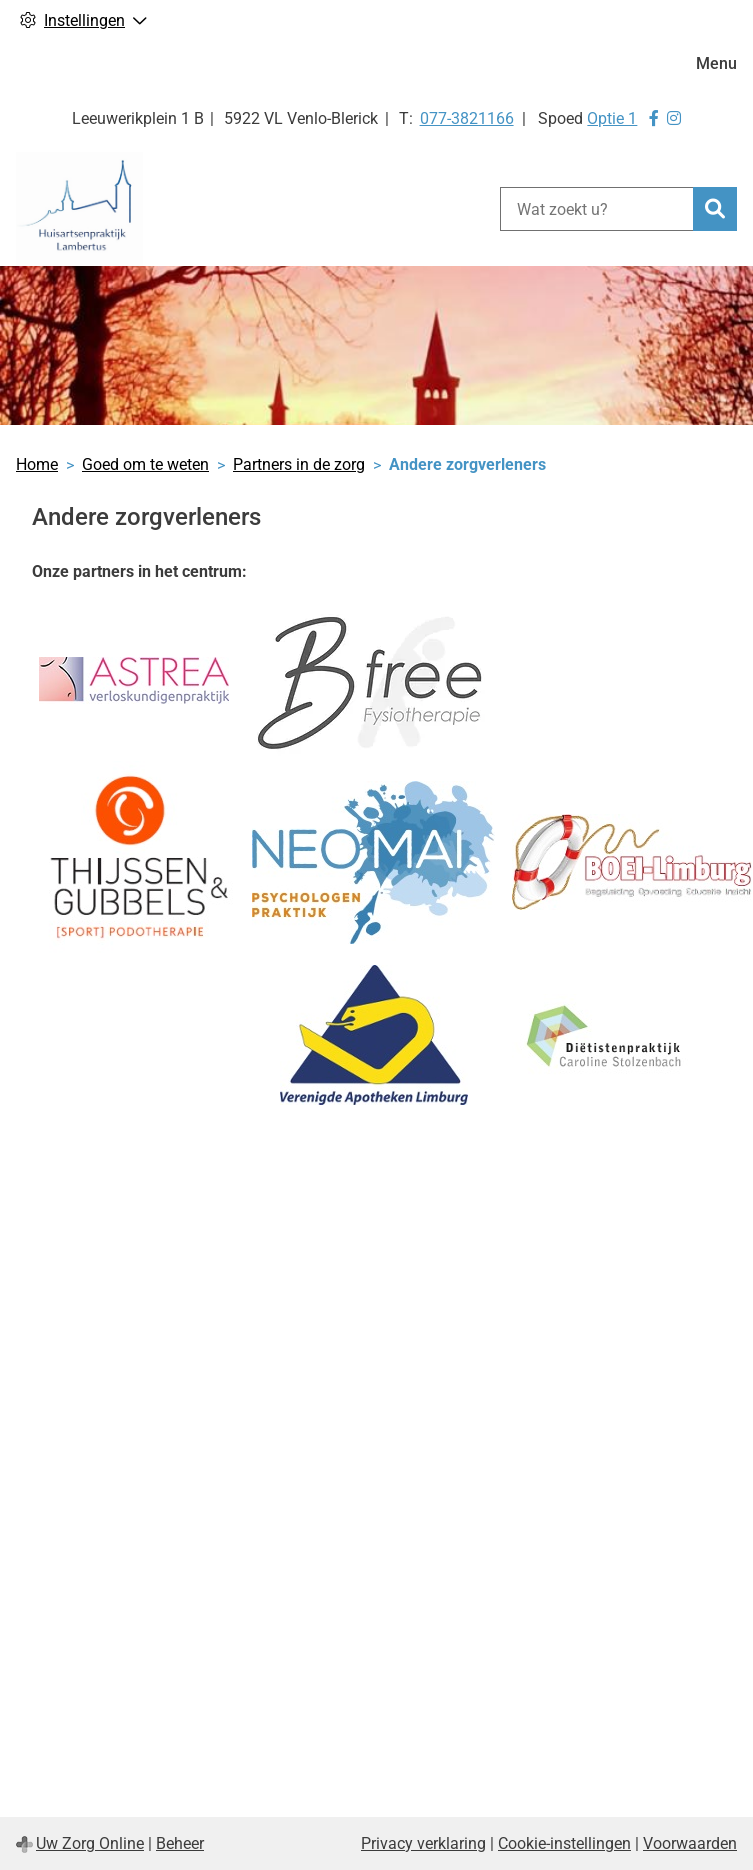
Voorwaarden (690, 1843)
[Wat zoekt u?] (596, 209)
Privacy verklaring (423, 1843)
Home (37, 464)
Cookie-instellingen (564, 1843)
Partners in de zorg (299, 464)
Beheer (180, 1843)
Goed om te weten (145, 464)
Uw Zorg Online (90, 1843)
